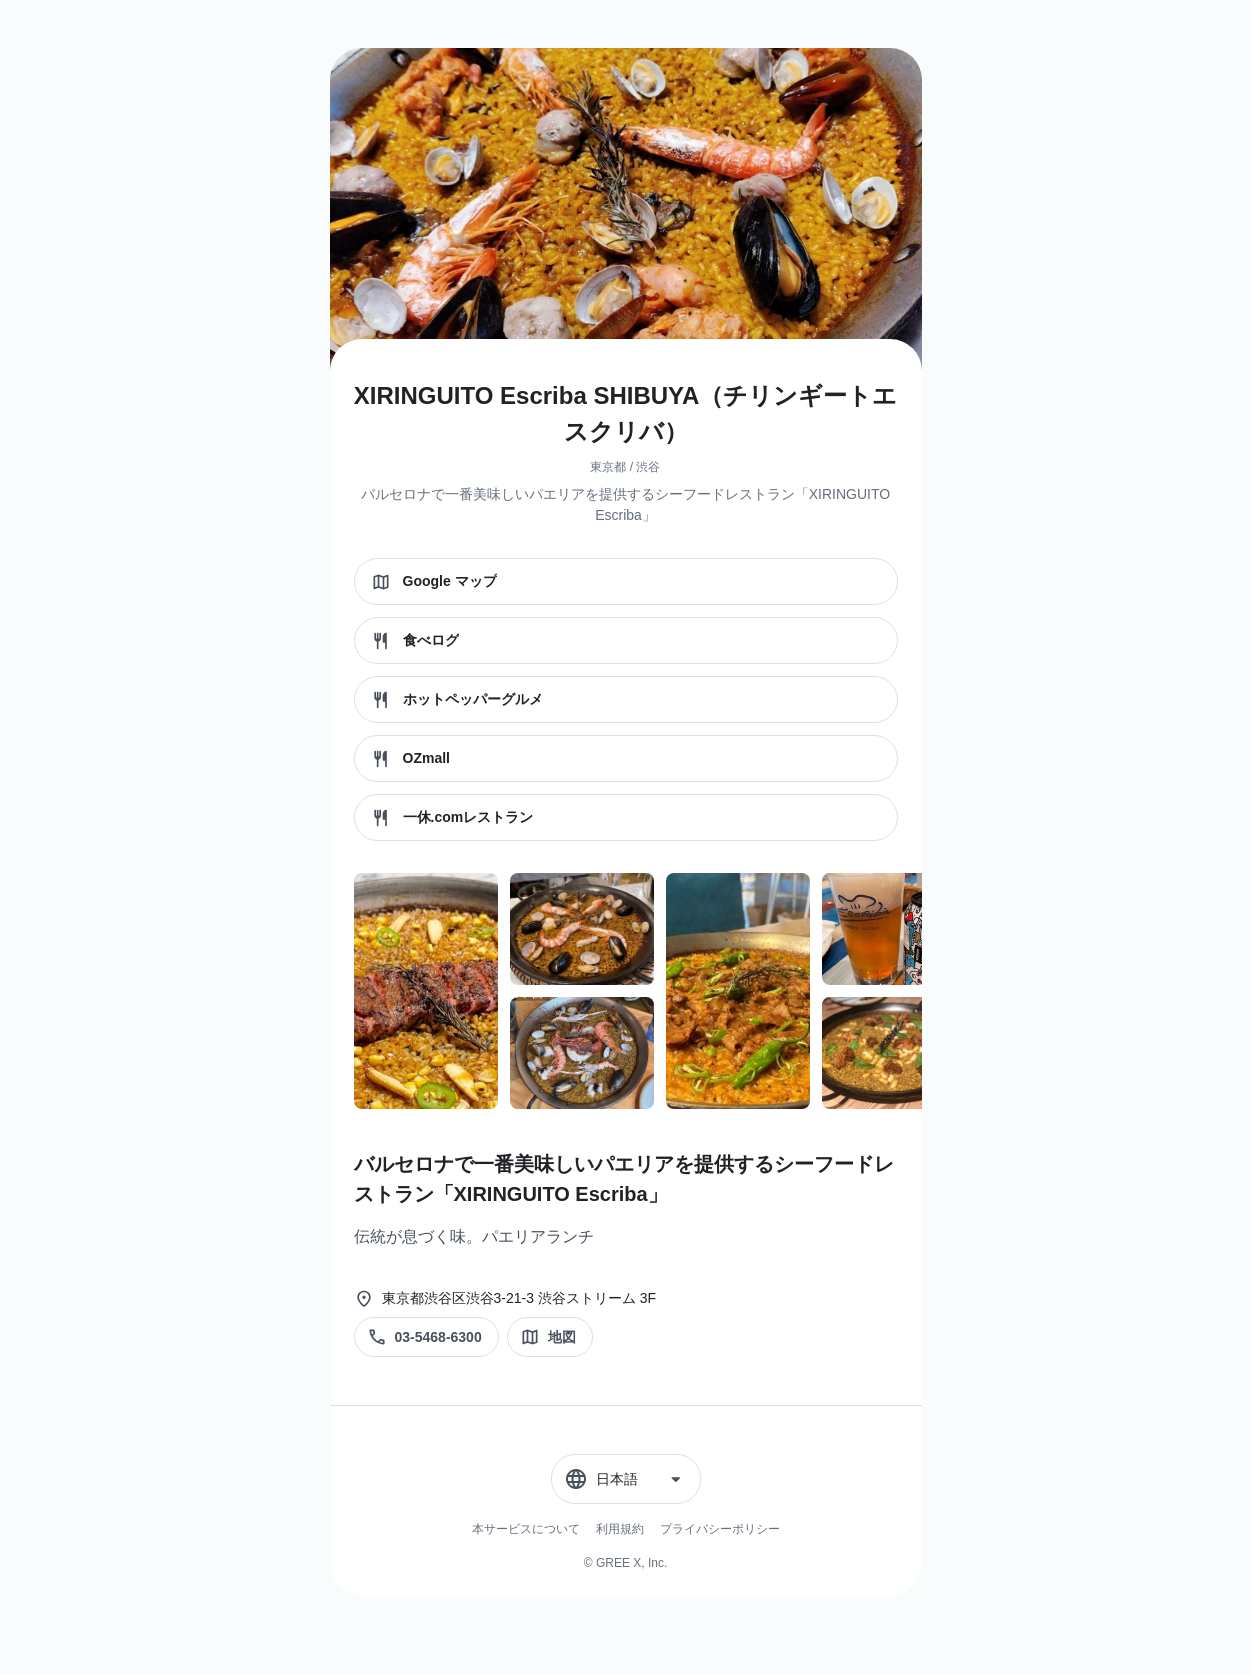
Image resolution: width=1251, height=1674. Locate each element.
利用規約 (620, 1529)
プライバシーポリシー (720, 1529)
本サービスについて (526, 1529)
